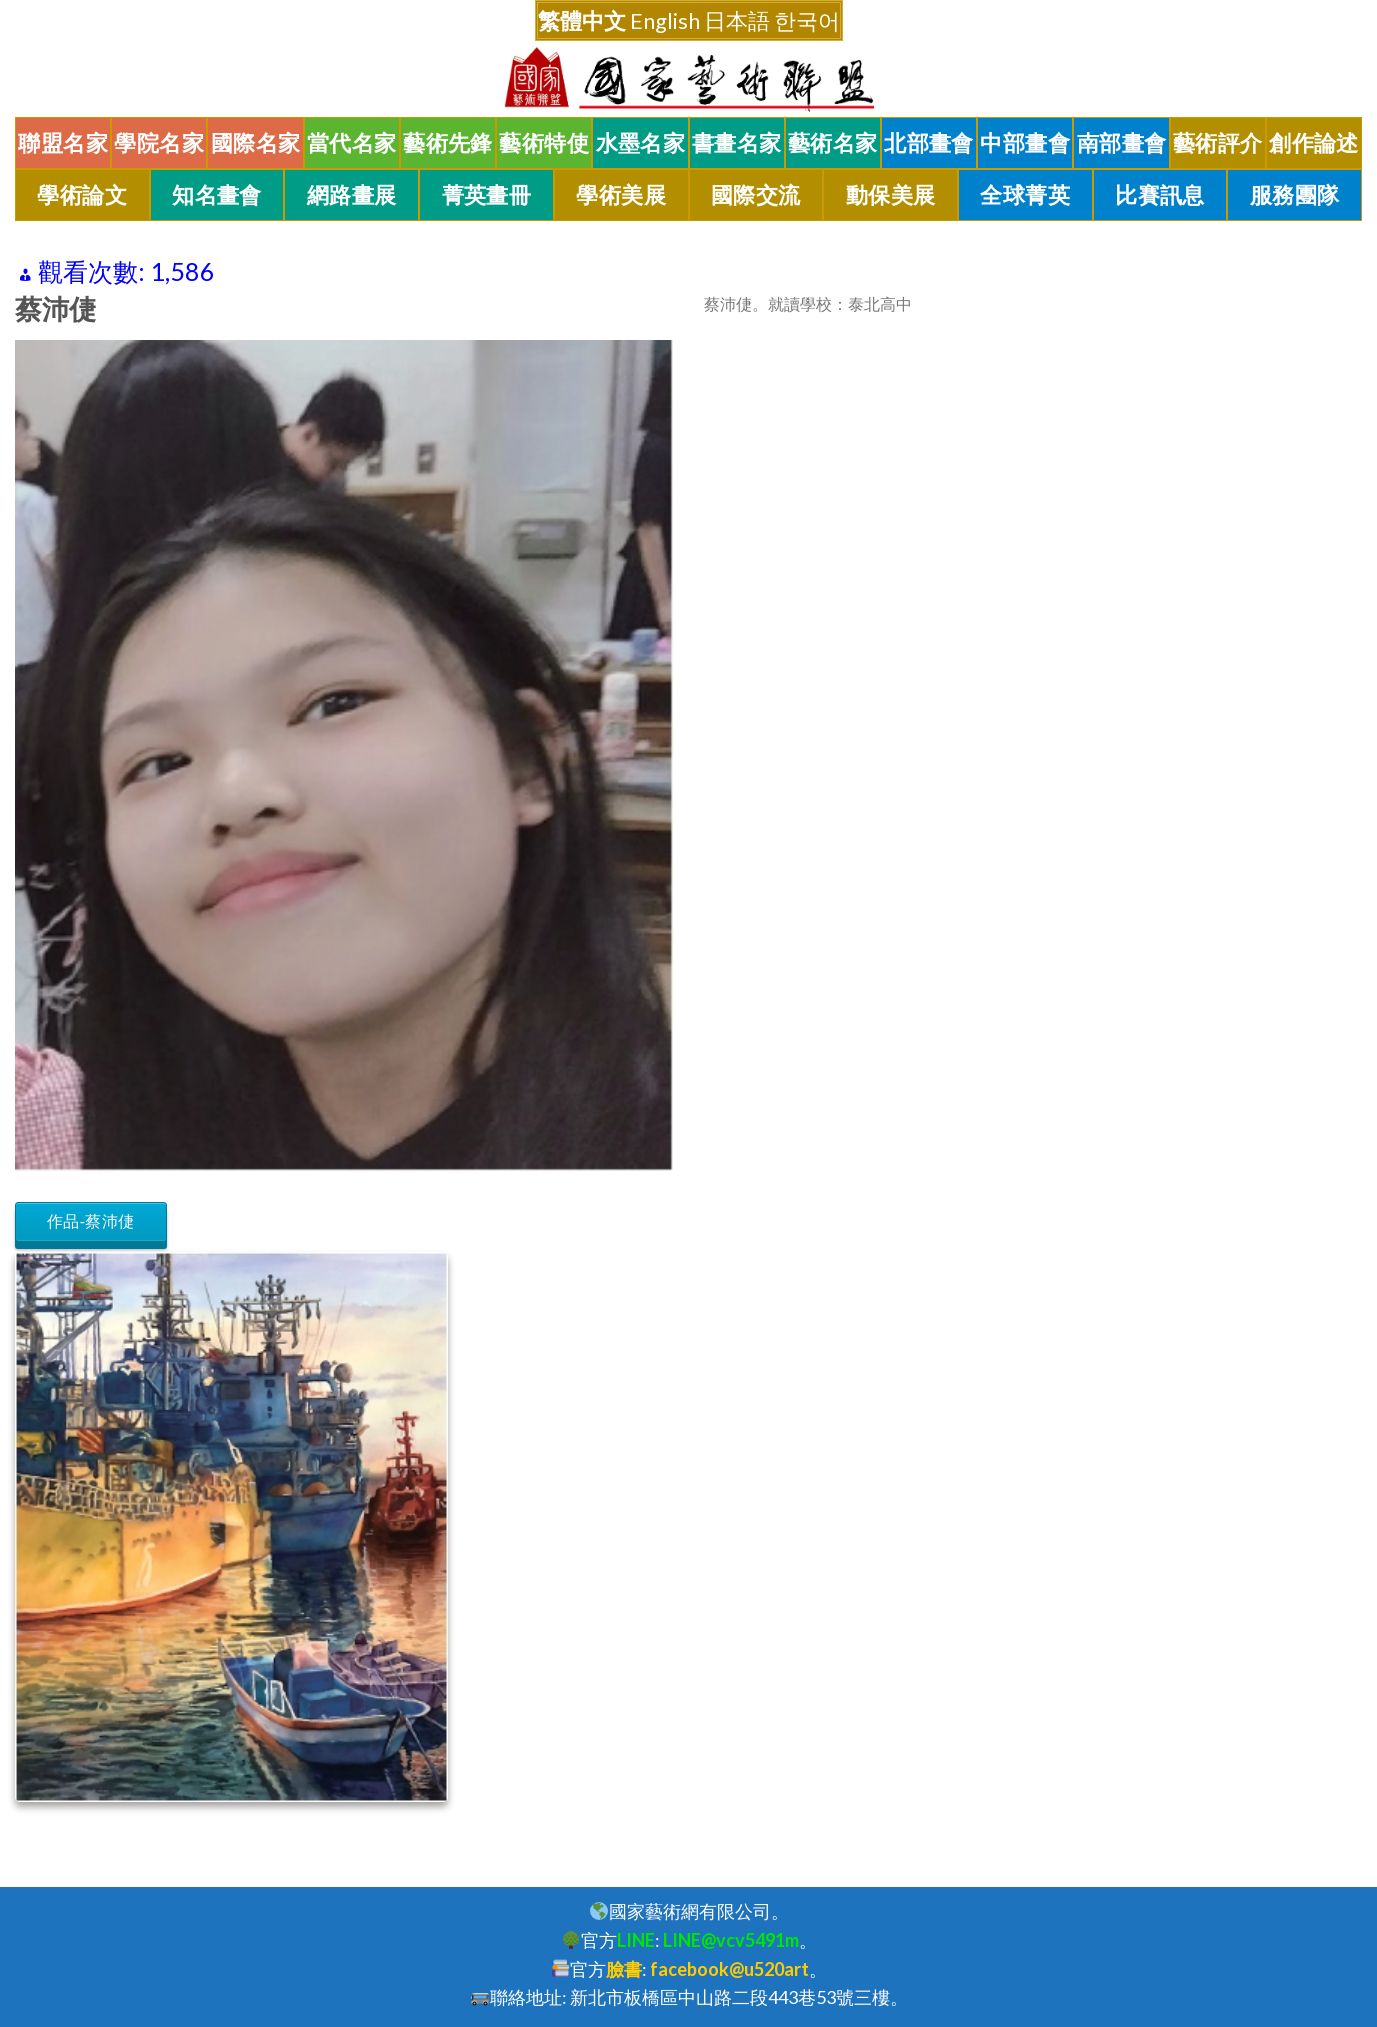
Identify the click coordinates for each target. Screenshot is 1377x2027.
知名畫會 (217, 195)
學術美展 (621, 195)
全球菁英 (1025, 195)
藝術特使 (544, 143)
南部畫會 (1122, 143)
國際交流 (756, 195)
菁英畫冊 (487, 195)
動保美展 (891, 195)
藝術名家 (833, 143)
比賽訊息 (1160, 195)
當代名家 (352, 143)
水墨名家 (641, 143)
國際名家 (256, 143)
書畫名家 (737, 143)
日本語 (737, 20)
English (665, 20)
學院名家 (159, 143)
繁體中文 (582, 20)
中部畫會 (1025, 143)
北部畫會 (929, 143)
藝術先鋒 (448, 143)
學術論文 (82, 195)
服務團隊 (1295, 195)
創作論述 (1314, 143)
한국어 (807, 20)
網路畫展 (352, 195)
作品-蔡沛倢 (91, 1221)
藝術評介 (1218, 143)
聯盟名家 (63, 143)
